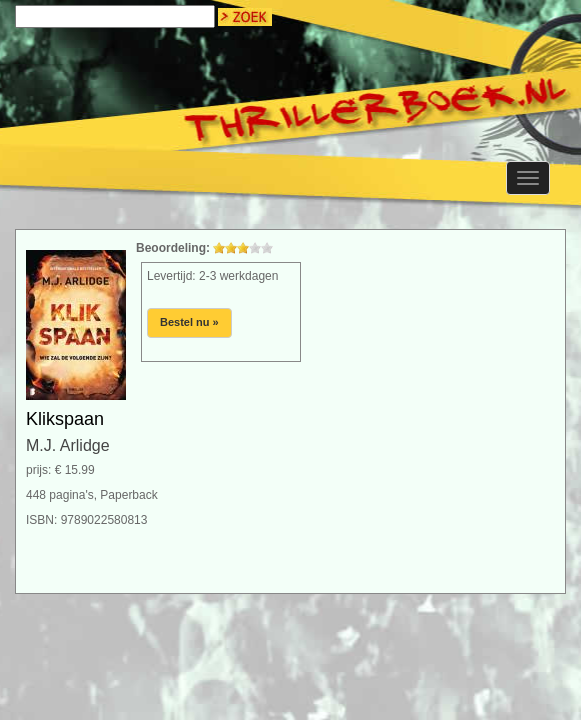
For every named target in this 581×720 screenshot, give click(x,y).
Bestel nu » (189, 322)
